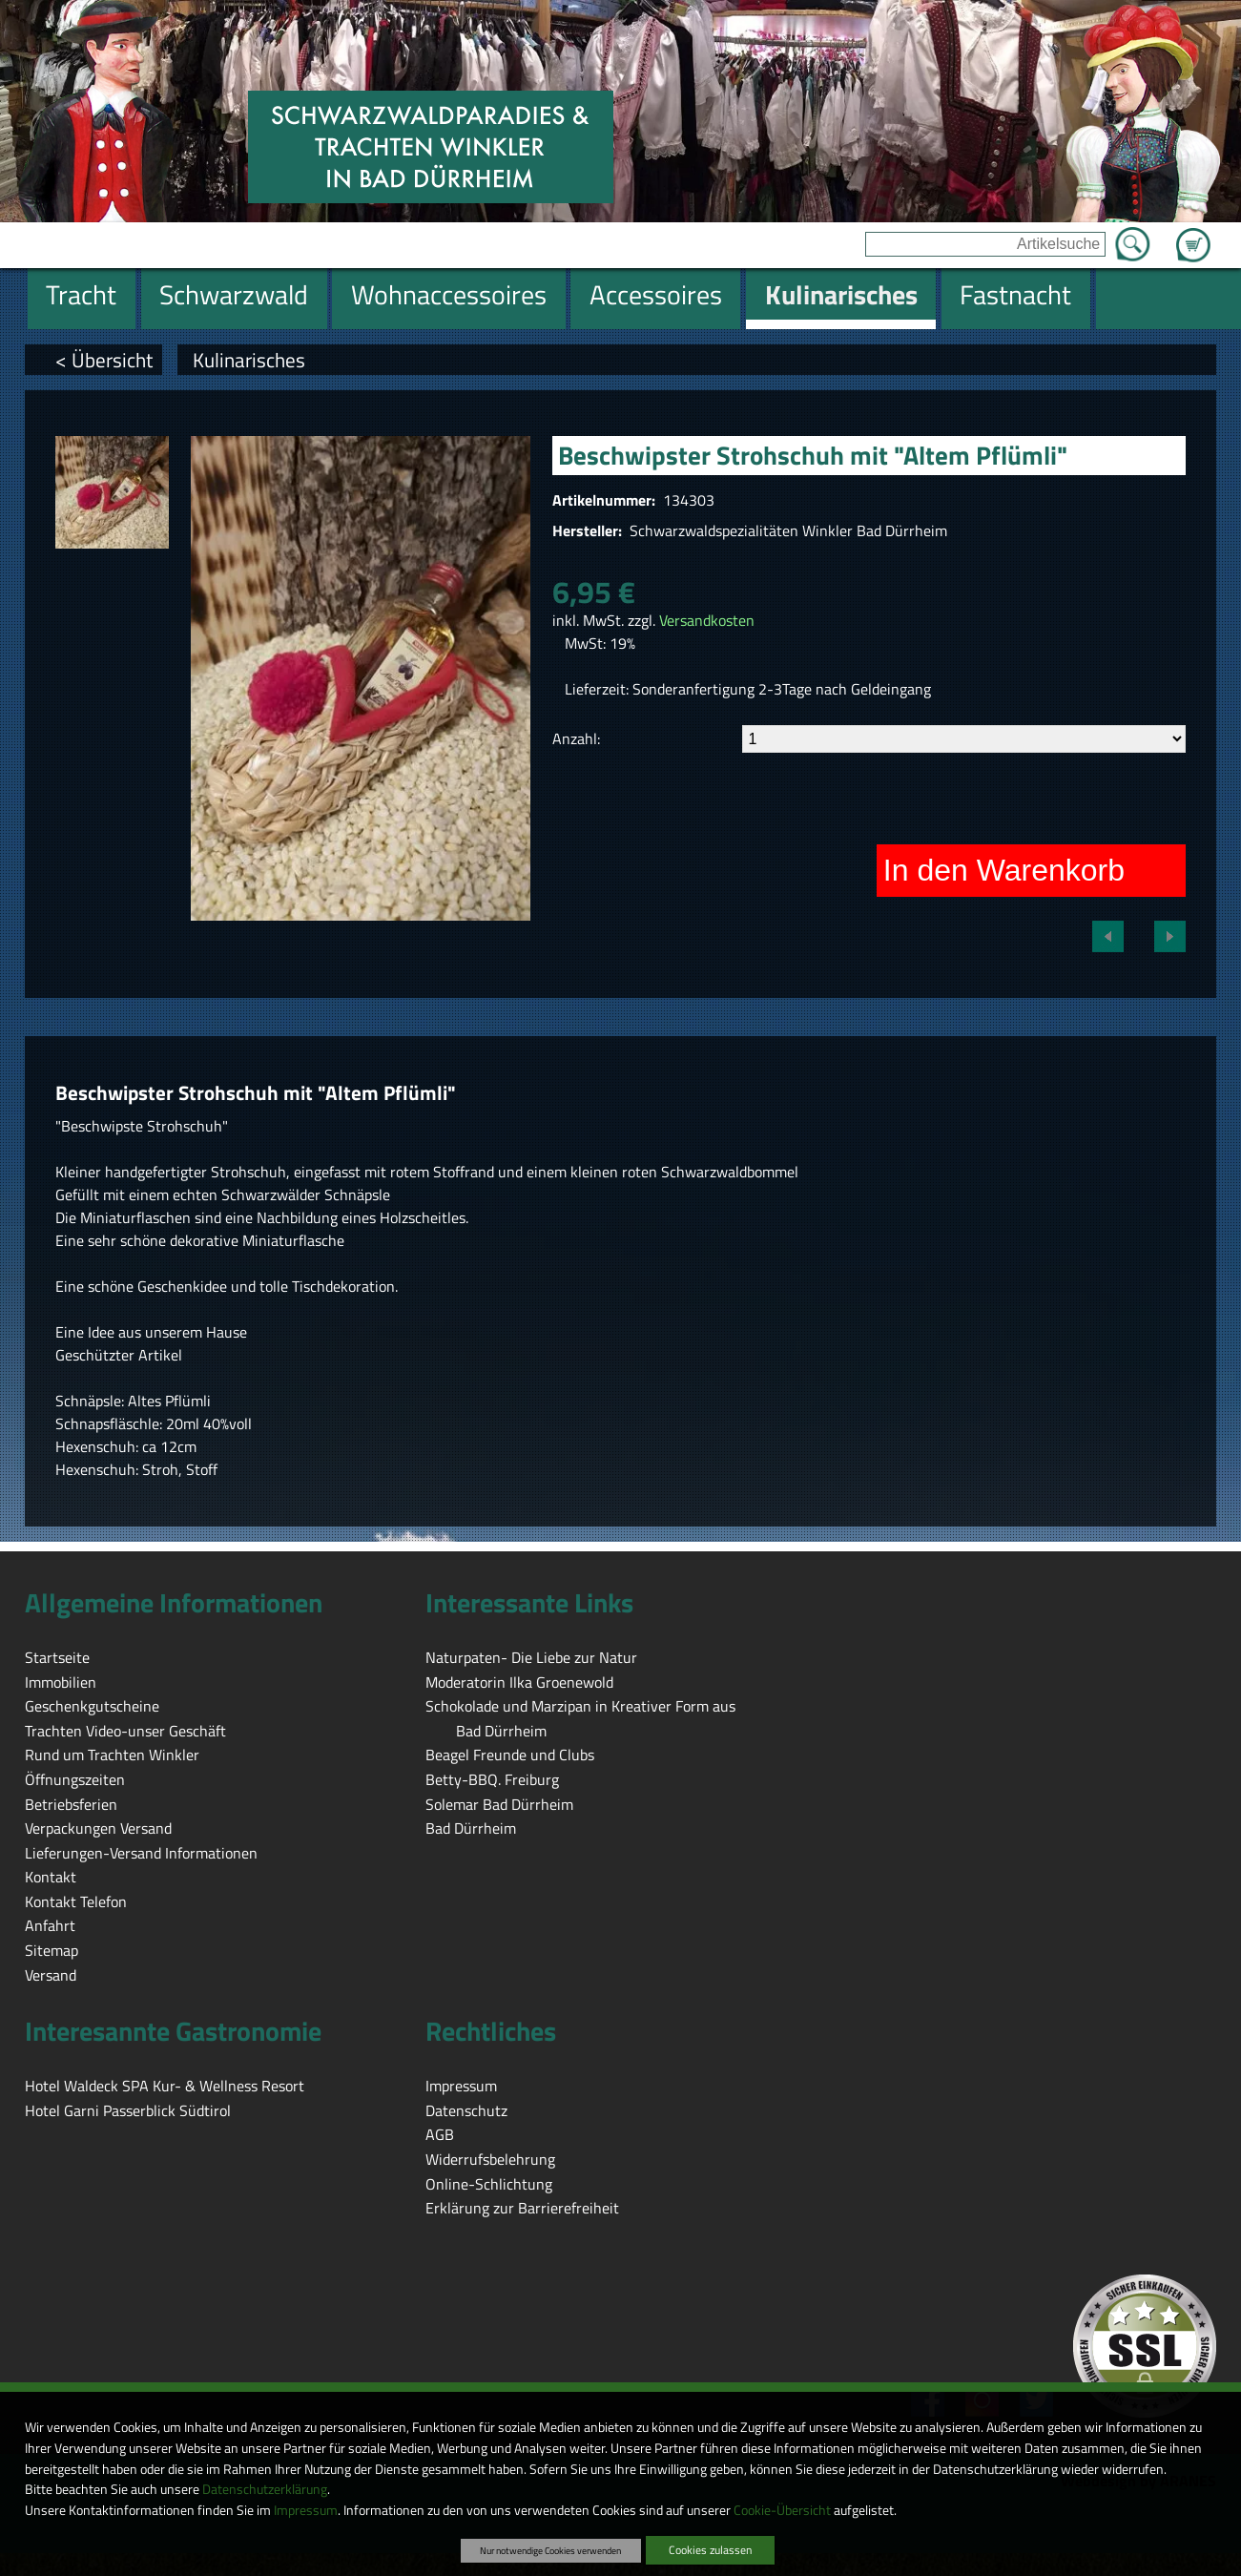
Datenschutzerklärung (264, 2489)
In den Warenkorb (1004, 870)
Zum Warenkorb (1193, 233)
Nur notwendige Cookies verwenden (550, 2550)
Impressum (306, 2510)
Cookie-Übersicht (782, 2510)
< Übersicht (104, 359)
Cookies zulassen (710, 2550)
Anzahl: (576, 738)
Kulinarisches (249, 359)
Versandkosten (707, 620)
